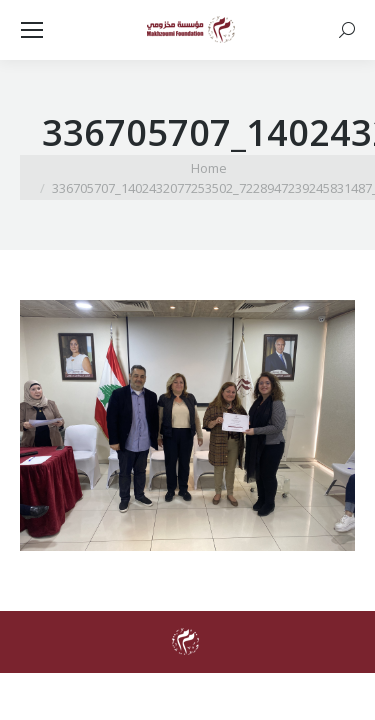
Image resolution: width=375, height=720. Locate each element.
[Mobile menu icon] (32, 30)
